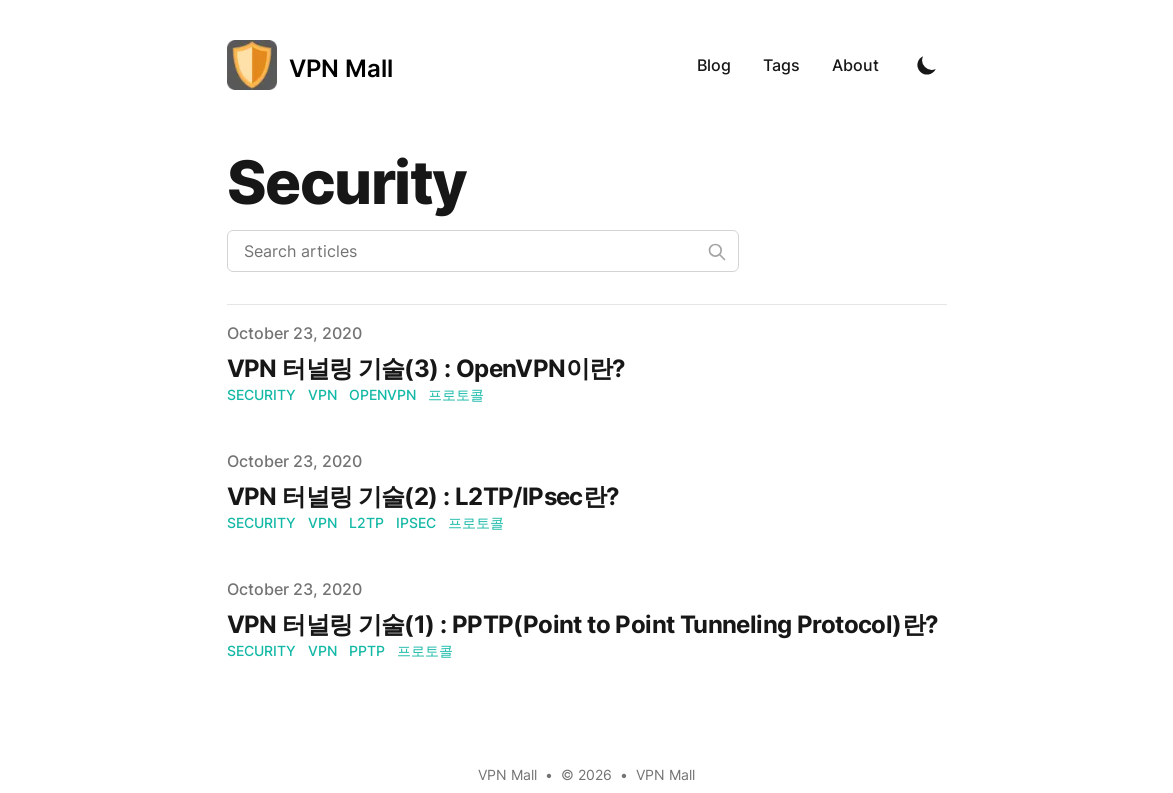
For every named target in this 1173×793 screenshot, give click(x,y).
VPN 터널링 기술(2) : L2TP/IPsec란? (423, 496)
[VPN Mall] (310, 65)
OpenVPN (382, 394)
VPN (322, 394)
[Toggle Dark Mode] (927, 65)
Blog (714, 65)
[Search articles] (483, 251)
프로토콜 (456, 394)
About (855, 65)
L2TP (366, 522)
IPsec (416, 522)
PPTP (367, 650)
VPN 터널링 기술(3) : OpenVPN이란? (426, 368)
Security (261, 394)
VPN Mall (665, 774)
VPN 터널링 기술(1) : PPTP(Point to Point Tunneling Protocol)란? (583, 624)
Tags (781, 65)
